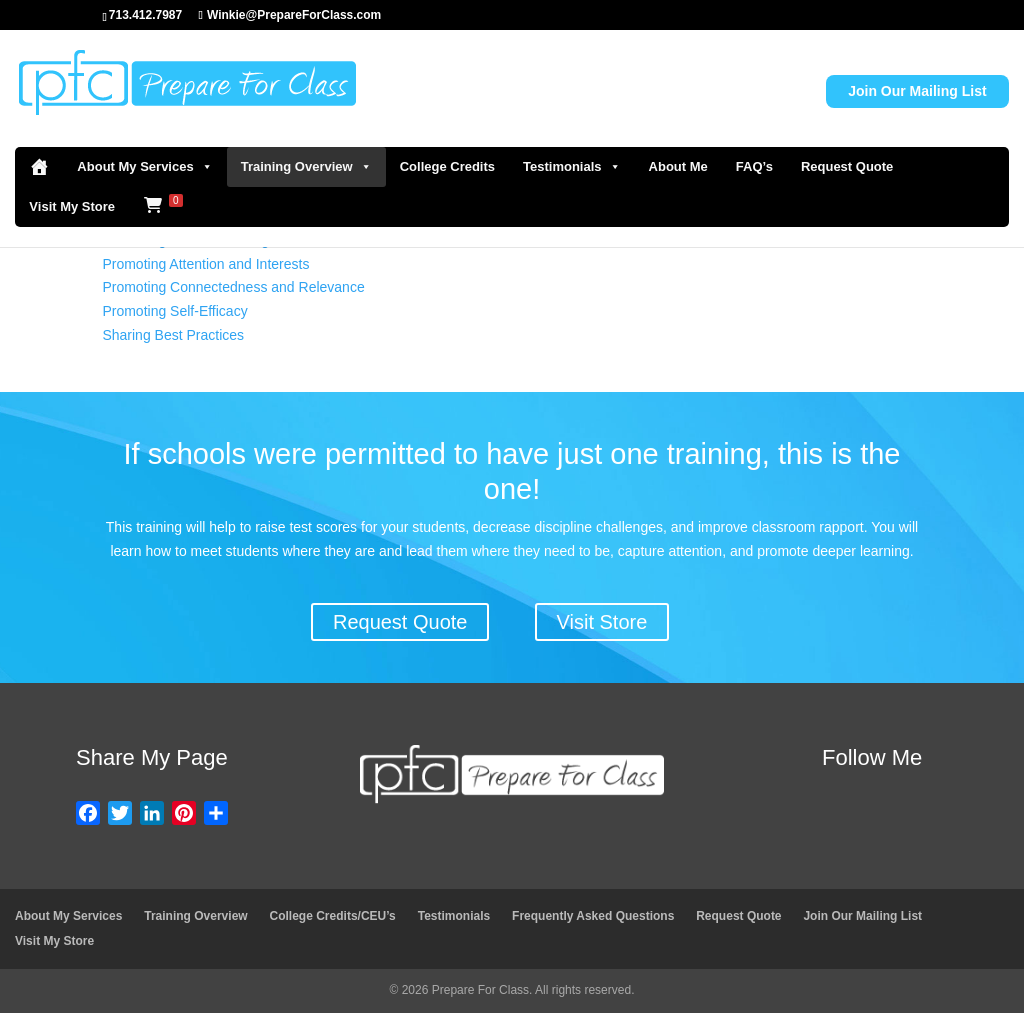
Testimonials (572, 167)
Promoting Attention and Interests (205, 264)
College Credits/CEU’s (333, 916)
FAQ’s (754, 166)
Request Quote (847, 166)
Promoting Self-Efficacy (174, 311)
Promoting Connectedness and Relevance (233, 287)
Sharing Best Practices (173, 335)
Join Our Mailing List (917, 91)
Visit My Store (72, 206)
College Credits (447, 166)
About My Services (144, 167)
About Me (678, 166)
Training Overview (306, 167)
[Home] (39, 167)
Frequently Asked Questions (593, 916)
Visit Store (602, 622)
